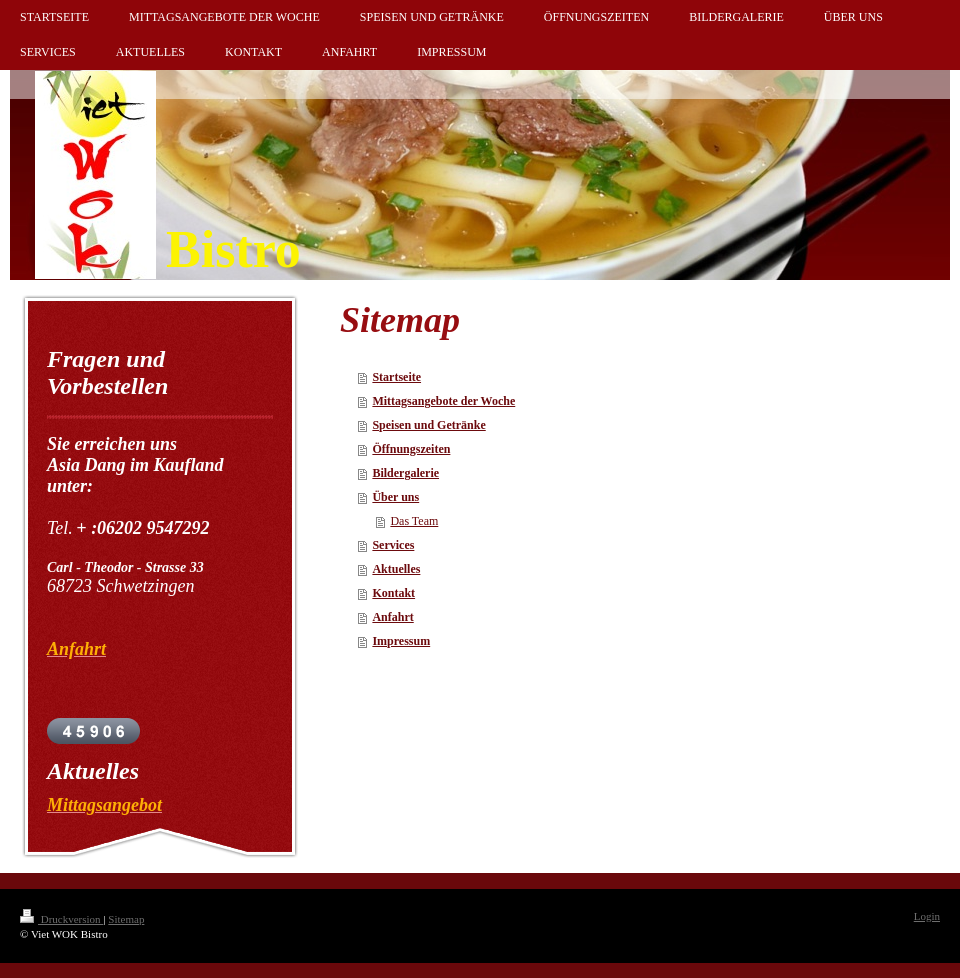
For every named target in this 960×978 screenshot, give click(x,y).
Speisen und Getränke (428, 425)
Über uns (395, 497)
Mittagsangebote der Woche (443, 401)
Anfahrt (392, 617)
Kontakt (393, 593)
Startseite (396, 377)
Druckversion (61, 919)
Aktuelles (396, 569)
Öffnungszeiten (411, 449)
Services (393, 545)
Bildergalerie (405, 473)
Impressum (401, 641)
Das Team (414, 521)
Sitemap (126, 919)
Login (927, 916)
